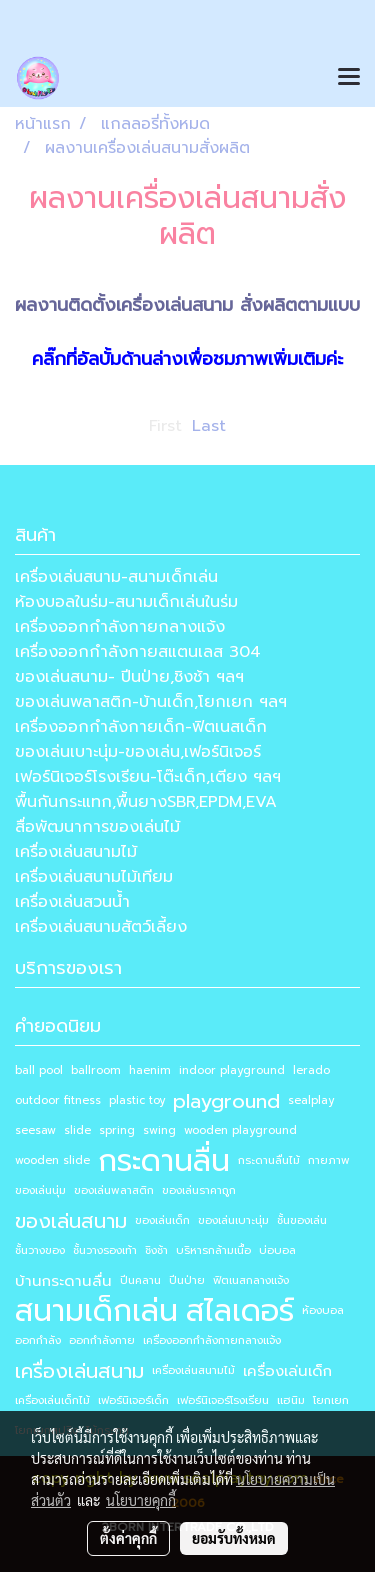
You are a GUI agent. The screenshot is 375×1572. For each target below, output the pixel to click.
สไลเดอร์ (240, 1311)
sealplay (311, 1100)
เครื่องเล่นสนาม (79, 1371)
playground (226, 1101)
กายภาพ (329, 1160)
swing (159, 1130)
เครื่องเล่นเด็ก (287, 1371)
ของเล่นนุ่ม (40, 1190)
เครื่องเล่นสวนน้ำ (72, 902)
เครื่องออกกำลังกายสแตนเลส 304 (138, 652)
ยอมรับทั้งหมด (234, 1538)
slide (77, 1130)
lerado (311, 1070)
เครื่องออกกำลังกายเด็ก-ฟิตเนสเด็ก (141, 727)
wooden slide (52, 1160)
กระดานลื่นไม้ (269, 1160)
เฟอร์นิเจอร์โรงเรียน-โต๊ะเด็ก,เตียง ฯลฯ (148, 777)
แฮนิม (291, 1400)
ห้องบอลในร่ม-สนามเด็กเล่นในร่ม (126, 602)
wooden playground (240, 1130)
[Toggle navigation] (349, 78)
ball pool (39, 1070)
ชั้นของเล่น (302, 1220)
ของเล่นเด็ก (162, 1220)
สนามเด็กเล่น (96, 1311)
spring (117, 1130)
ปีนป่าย (187, 1280)
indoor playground (232, 1070)
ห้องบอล (323, 1310)
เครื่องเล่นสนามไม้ (76, 852)
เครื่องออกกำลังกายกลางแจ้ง (120, 627)
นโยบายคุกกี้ (141, 1500)
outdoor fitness (58, 1100)
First (165, 426)
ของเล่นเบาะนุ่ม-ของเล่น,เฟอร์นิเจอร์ (138, 752)
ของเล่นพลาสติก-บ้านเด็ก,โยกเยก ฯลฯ (151, 702)
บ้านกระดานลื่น (63, 1281)
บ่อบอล (277, 1250)
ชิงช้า (156, 1250)
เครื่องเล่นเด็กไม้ (52, 1400)
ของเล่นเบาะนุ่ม (233, 1220)
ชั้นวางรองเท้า (105, 1250)
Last (209, 426)
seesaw (35, 1130)
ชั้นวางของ (40, 1250)
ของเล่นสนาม (71, 1221)
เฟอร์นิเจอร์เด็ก (133, 1400)
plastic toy (137, 1100)
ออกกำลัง (38, 1340)
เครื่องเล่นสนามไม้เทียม (94, 877)
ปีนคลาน (140, 1280)
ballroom (96, 1070)
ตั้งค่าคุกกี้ (128, 1538)
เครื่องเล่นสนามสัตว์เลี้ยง (101, 927)
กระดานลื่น (164, 1161)
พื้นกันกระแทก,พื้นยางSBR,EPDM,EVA (146, 802)
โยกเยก (331, 1400)
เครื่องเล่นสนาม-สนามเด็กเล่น (116, 577)
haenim (150, 1070)
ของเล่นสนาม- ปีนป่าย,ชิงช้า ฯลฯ (129, 677)
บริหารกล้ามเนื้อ (213, 1250)
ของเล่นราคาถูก (199, 1190)
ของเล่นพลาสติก (114, 1190)
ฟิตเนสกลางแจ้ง (251, 1280)
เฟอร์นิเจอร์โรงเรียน (223, 1400)
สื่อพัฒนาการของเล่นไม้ (97, 827)
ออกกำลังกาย (102, 1340)
